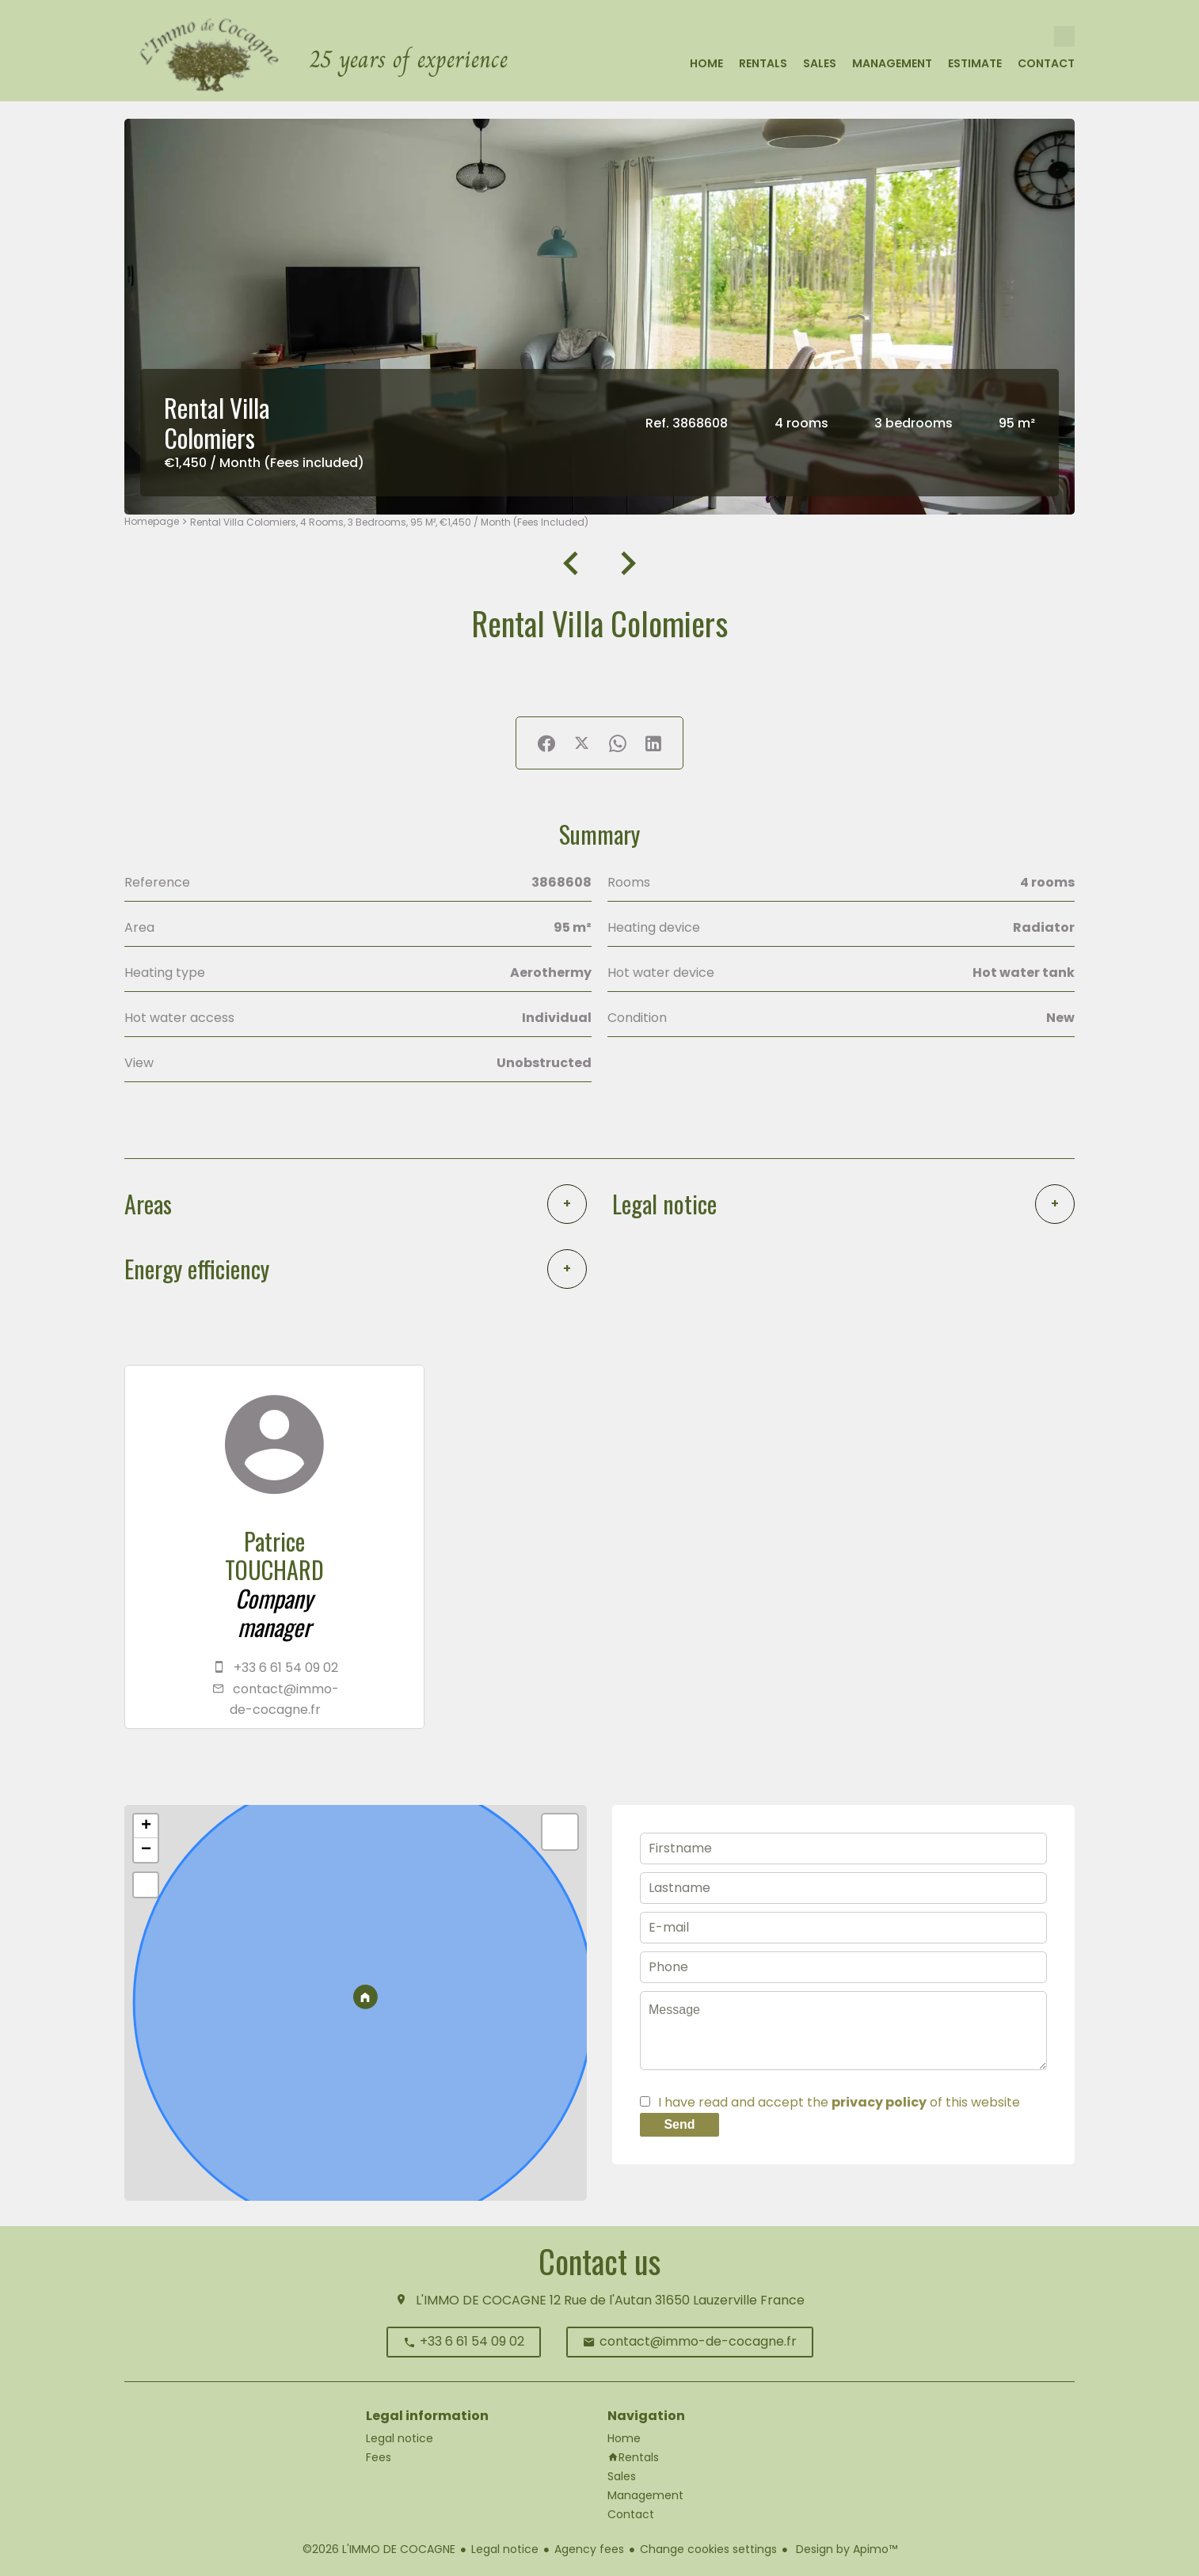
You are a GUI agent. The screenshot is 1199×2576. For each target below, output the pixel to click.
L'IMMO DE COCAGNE (481, 2300)
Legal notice (505, 2549)
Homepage (151, 521)
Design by (845, 2549)
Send (679, 2124)
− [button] (146, 1850)
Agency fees (589, 2549)
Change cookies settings (708, 2549)
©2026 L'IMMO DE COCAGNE (379, 2549)
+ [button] (146, 1826)
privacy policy (879, 2102)
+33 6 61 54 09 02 (286, 1667)
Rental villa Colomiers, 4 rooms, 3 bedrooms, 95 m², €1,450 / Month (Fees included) (389, 522)
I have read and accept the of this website (839, 2102)
